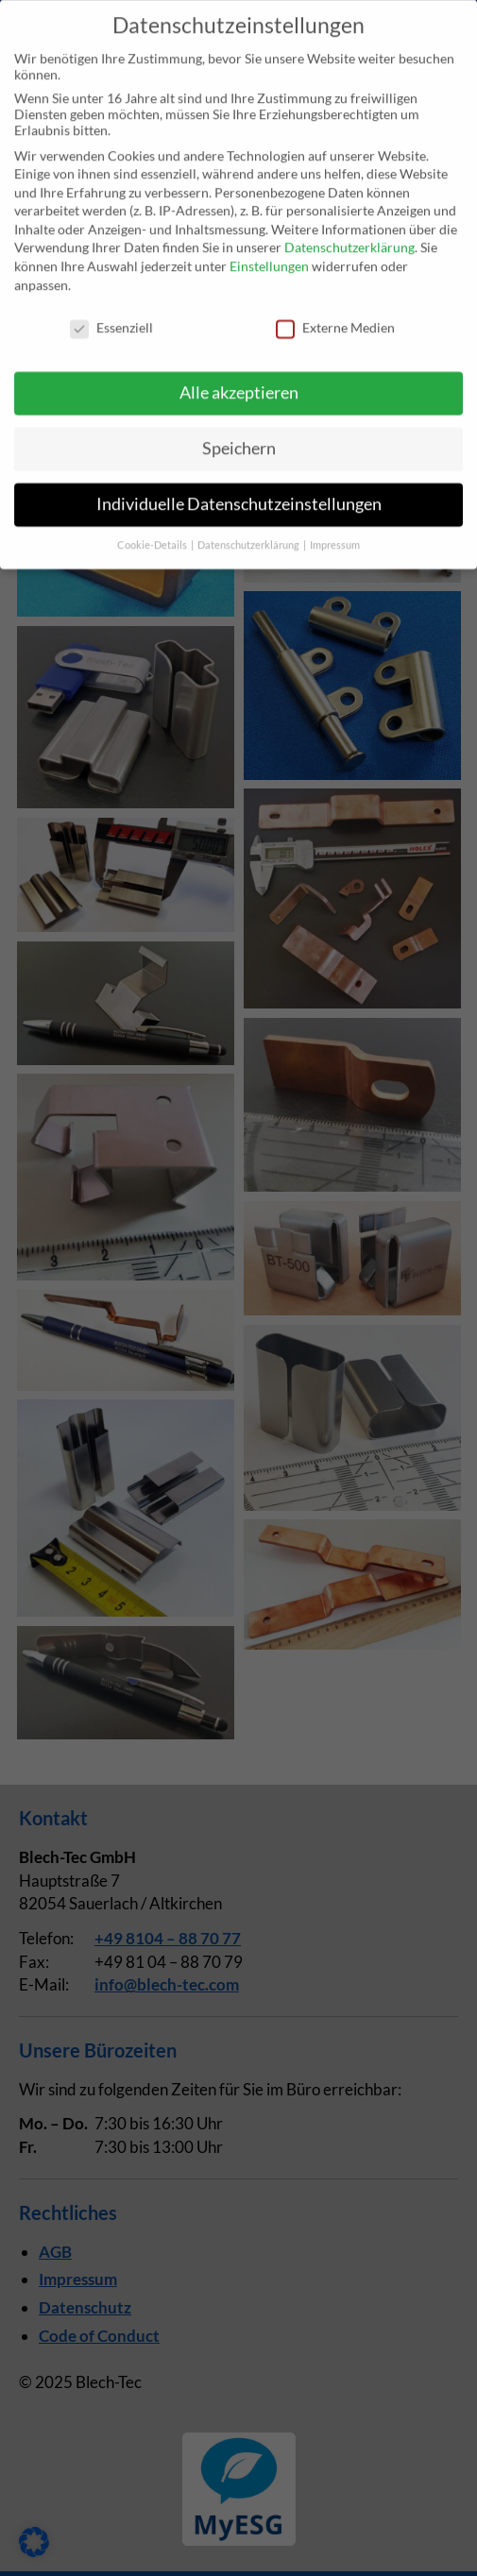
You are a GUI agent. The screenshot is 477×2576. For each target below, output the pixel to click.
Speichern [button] (239, 433)
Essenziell (111, 311)
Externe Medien (335, 311)
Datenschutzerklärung (349, 232)
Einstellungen (269, 251)
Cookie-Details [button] (153, 528)
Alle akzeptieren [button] (238, 377)
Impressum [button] (335, 528)
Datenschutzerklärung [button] (249, 528)
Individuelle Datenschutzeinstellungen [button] (239, 489)
